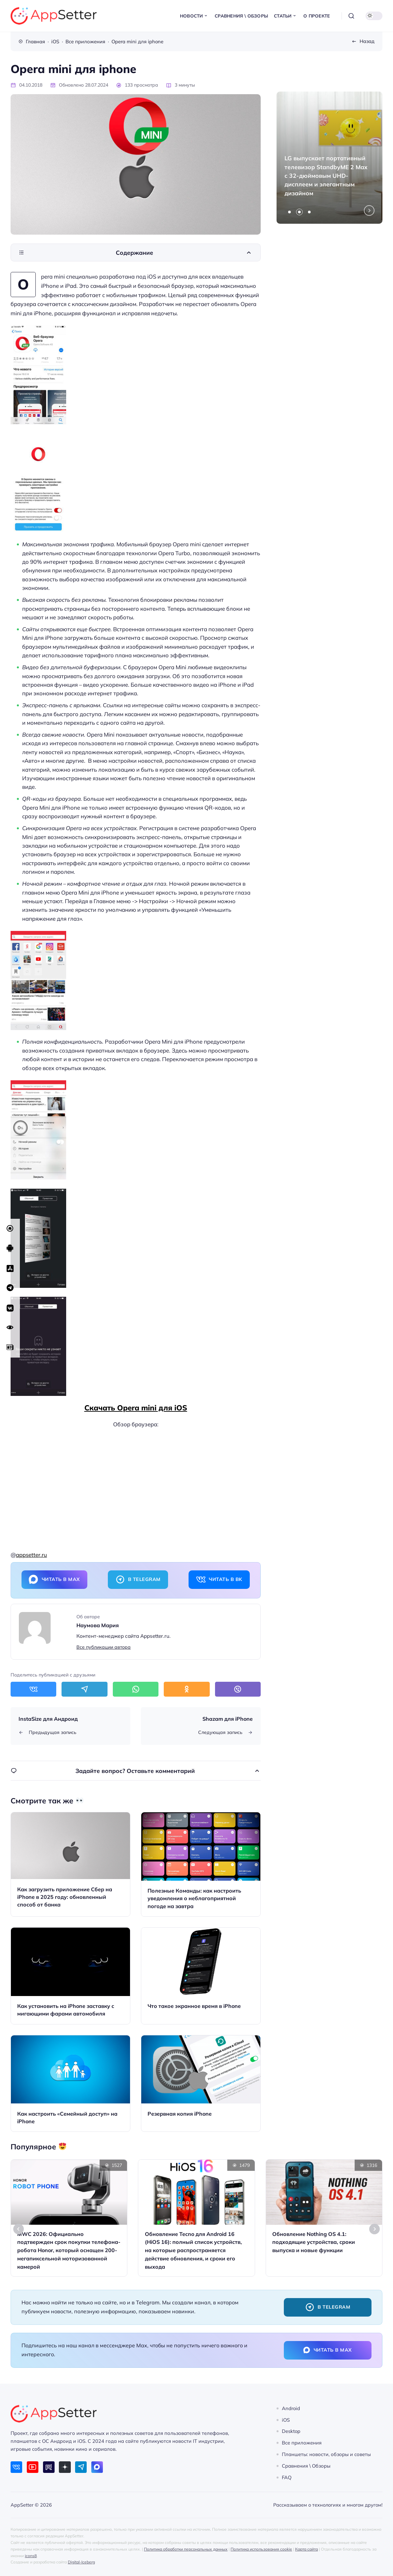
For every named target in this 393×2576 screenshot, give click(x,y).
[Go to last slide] (18, 2229)
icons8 (31, 2555)
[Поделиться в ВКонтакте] (33, 1689)
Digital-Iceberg (81, 2561)
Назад (367, 41)
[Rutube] (49, 2467)
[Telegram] (81, 2467)
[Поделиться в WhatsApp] (135, 1689)
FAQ (286, 2477)
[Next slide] (369, 210)
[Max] (97, 2467)
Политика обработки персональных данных (186, 2549)
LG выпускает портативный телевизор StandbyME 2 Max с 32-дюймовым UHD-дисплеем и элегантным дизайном (326, 175)
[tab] (289, 212)
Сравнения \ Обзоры (306, 2466)
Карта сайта (306, 2549)
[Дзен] (64, 2467)
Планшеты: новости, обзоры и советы (326, 2454)
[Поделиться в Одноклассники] (186, 1689)
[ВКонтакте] (16, 2467)
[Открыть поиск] (351, 15)
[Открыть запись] (70, 1864)
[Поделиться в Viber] (238, 1689)
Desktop (291, 2431)
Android (291, 2408)
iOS (286, 2420)
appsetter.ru (31, 1554)
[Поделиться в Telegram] (84, 1689)
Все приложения (302, 2443)
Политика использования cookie (261, 2549)
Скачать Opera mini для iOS (135, 1407)
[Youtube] (32, 2467)
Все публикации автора (103, 1647)
